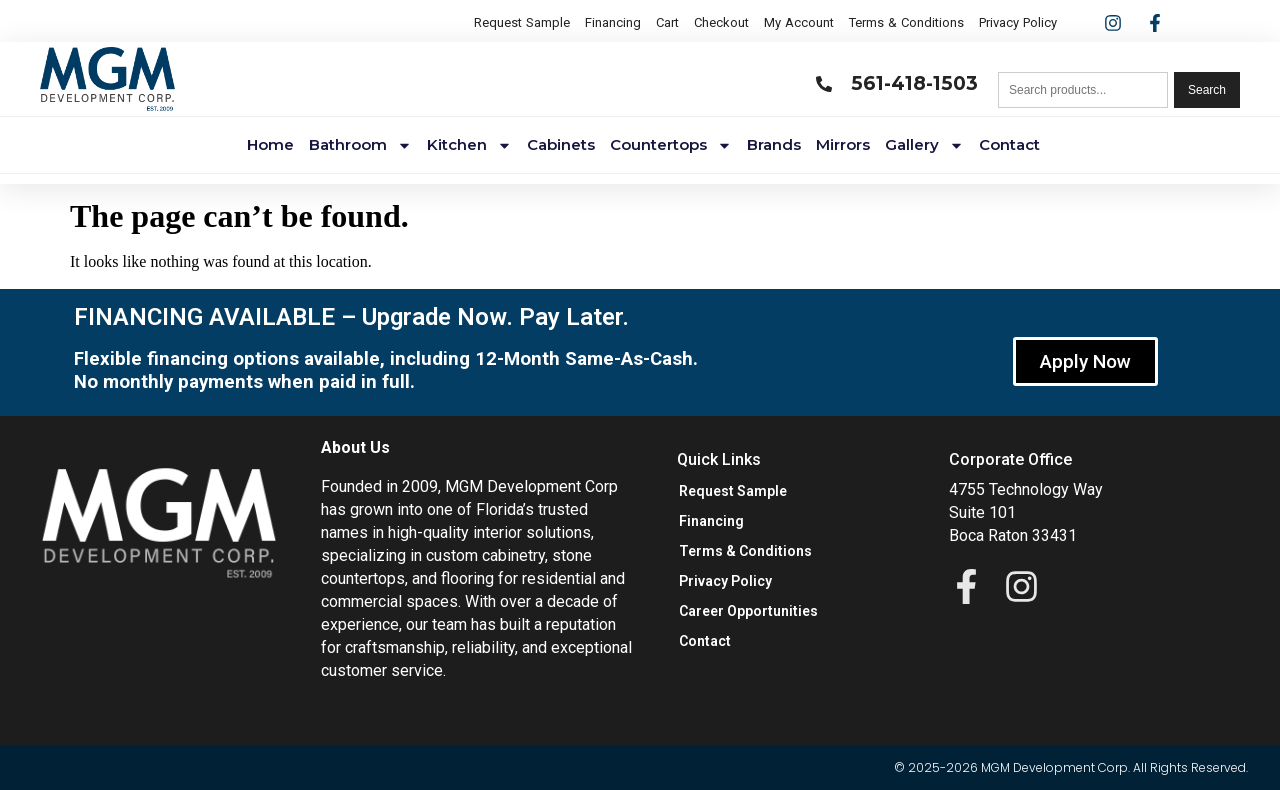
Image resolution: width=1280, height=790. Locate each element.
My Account (799, 22)
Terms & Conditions (906, 22)
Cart (667, 22)
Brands (774, 144)
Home (270, 144)
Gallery (924, 145)
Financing (613, 22)
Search (1207, 90)
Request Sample (522, 22)
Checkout (721, 22)
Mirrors (843, 144)
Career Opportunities (748, 611)
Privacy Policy (1018, 22)
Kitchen (469, 145)
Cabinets (561, 144)
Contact (1009, 144)
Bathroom (360, 145)
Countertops (671, 145)
